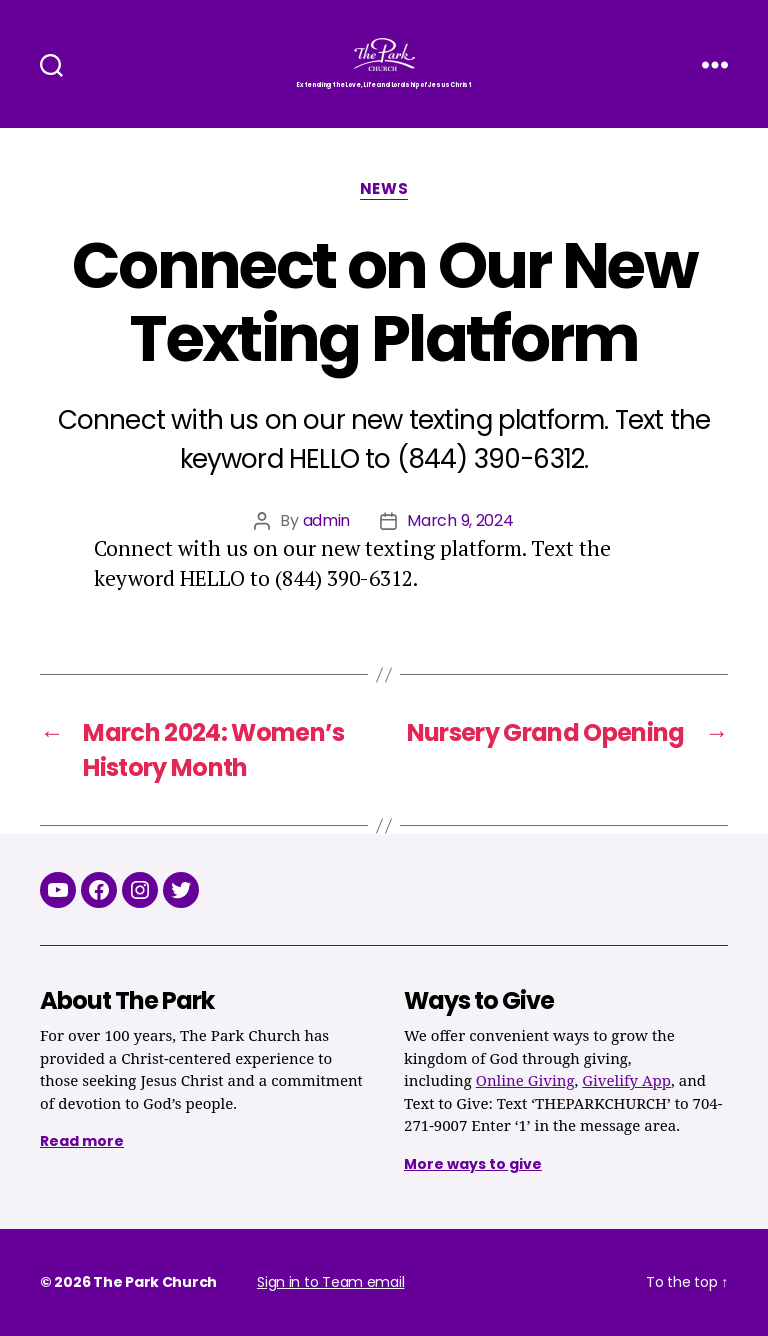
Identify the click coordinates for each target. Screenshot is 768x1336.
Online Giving (525, 1081)
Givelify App (626, 1081)
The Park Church (155, 1282)
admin (327, 520)
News (384, 189)
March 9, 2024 (460, 520)
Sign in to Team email (330, 1282)
